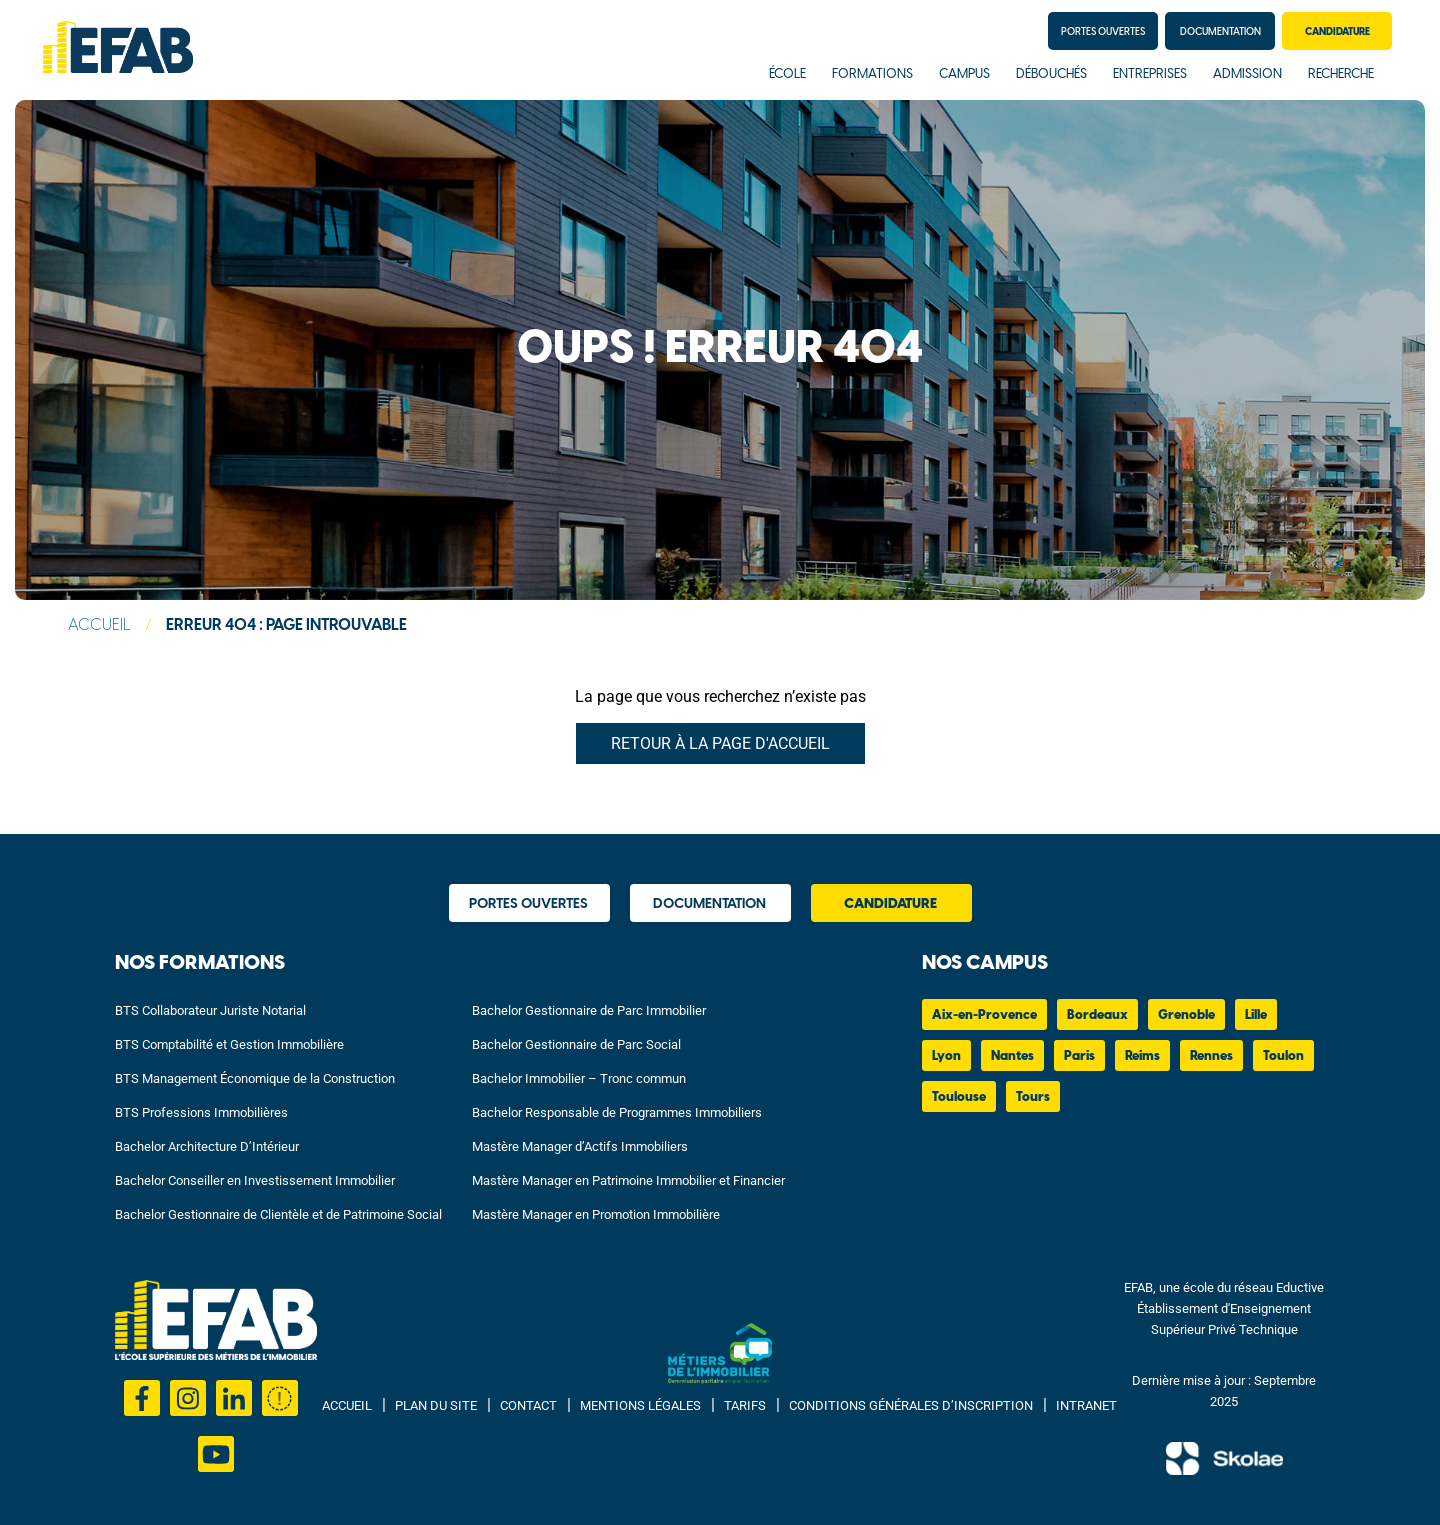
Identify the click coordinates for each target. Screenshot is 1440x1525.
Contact (528, 1405)
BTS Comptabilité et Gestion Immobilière (229, 1044)
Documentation (1220, 32)
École (787, 74)
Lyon (946, 1056)
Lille (1256, 1015)
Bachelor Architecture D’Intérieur (207, 1146)
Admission (1247, 74)
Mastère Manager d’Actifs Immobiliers (580, 1146)
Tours (1033, 1097)
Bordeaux (1097, 1015)
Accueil (99, 625)
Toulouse (959, 1097)
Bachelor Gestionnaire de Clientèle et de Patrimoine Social (278, 1214)
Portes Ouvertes (1103, 32)
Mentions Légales (640, 1405)
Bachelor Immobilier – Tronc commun (579, 1078)
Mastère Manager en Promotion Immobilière (596, 1214)
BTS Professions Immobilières (201, 1112)
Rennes (1211, 1056)
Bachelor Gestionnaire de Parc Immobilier (589, 1010)
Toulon (1283, 1056)
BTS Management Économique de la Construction (255, 1078)
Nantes (1012, 1056)
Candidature (1337, 32)
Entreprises (1150, 74)
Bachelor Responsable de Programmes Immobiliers (617, 1112)
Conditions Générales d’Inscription (911, 1405)
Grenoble (1186, 1015)
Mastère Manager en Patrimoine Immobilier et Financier (628, 1180)
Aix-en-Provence (984, 1015)
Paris (1079, 1056)
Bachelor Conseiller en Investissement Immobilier (255, 1180)
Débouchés (1051, 74)
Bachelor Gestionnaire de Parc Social (576, 1044)
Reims (1142, 1056)
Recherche (1341, 74)
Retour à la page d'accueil (720, 743)
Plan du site (436, 1405)
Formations (872, 74)
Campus (964, 74)
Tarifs (745, 1405)
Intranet (1086, 1405)
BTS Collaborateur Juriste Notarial (210, 1010)
